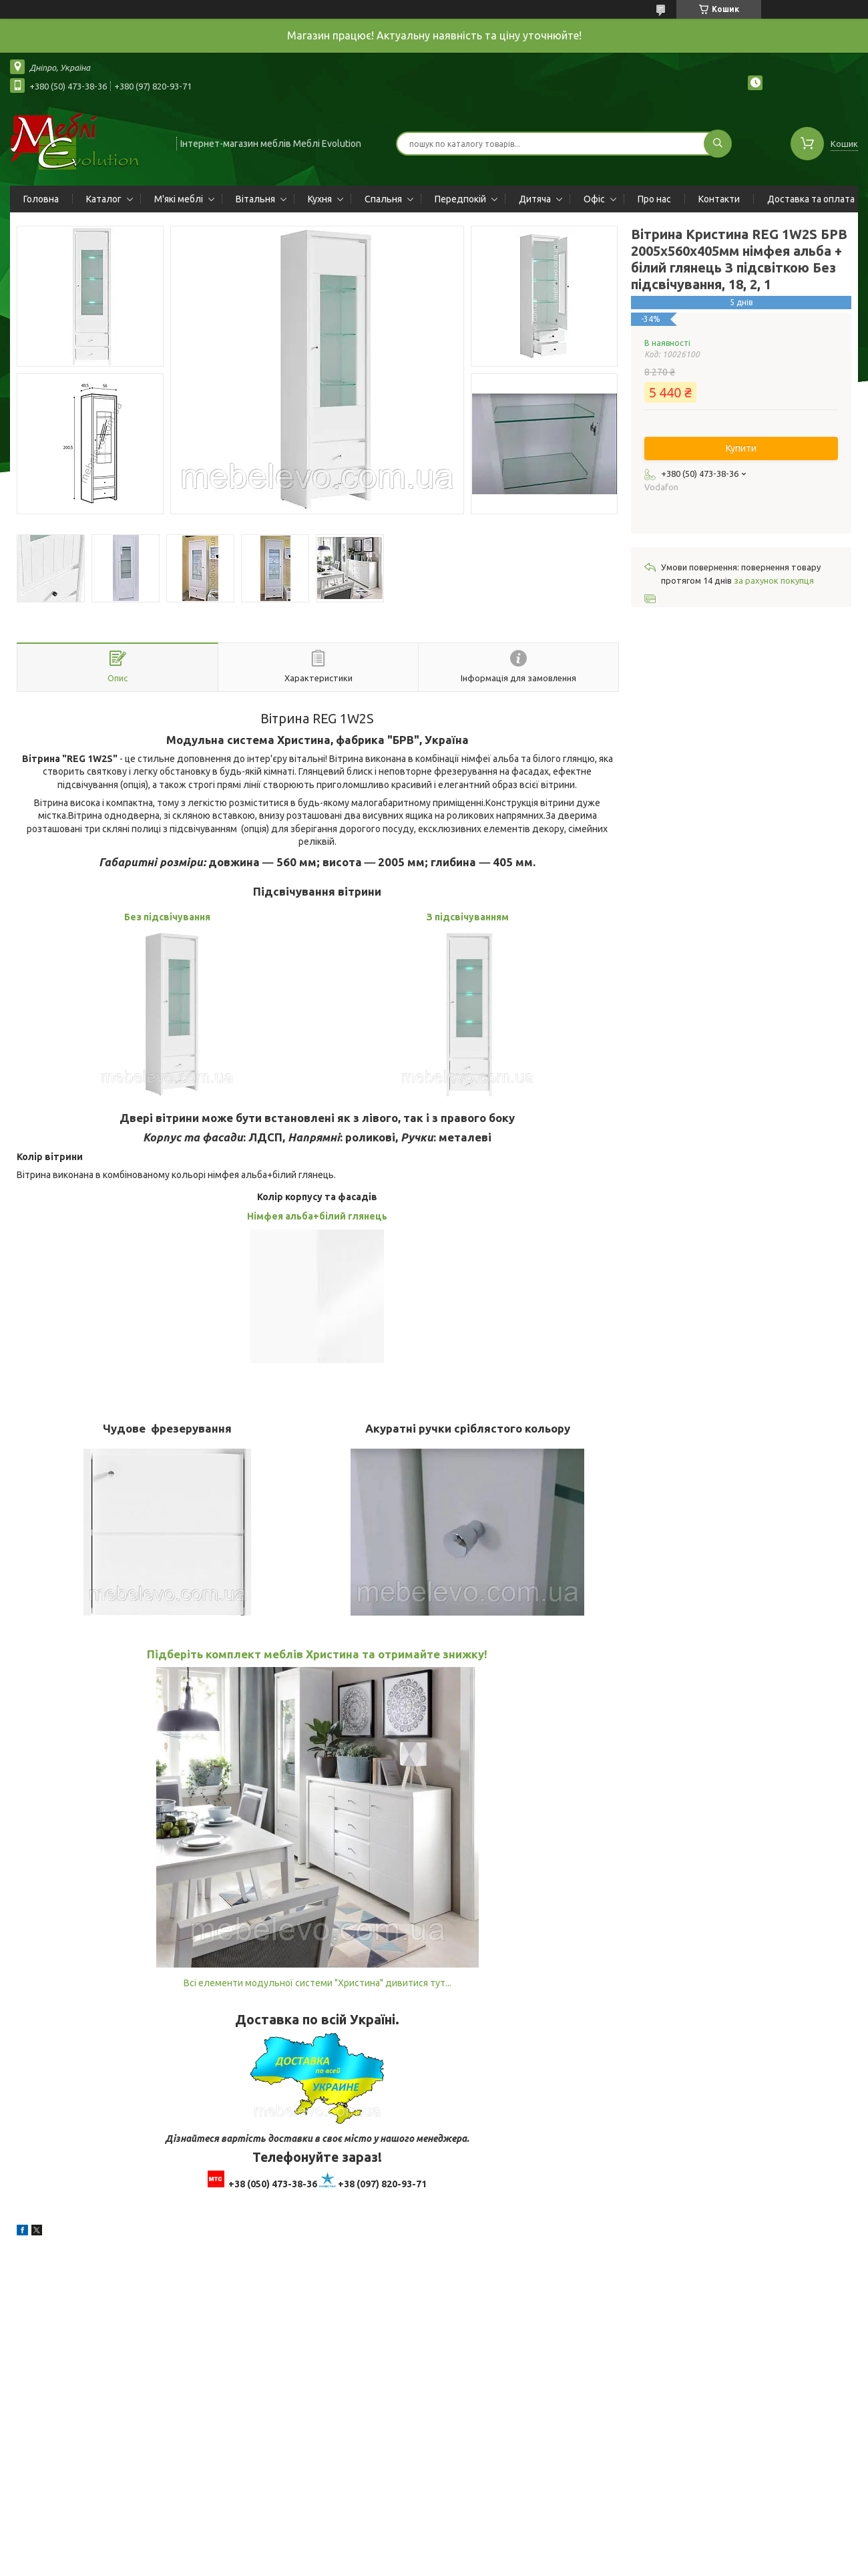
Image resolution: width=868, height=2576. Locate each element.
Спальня (383, 199)
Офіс (594, 199)
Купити (741, 448)
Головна (41, 199)
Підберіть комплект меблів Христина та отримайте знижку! (317, 1654)
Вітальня (255, 199)
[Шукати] (718, 144)
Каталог (104, 199)
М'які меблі (178, 199)
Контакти (719, 199)
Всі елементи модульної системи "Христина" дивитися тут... (317, 1983)
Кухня (320, 199)
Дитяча (535, 199)
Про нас (654, 199)
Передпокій (460, 199)
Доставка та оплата (811, 199)
